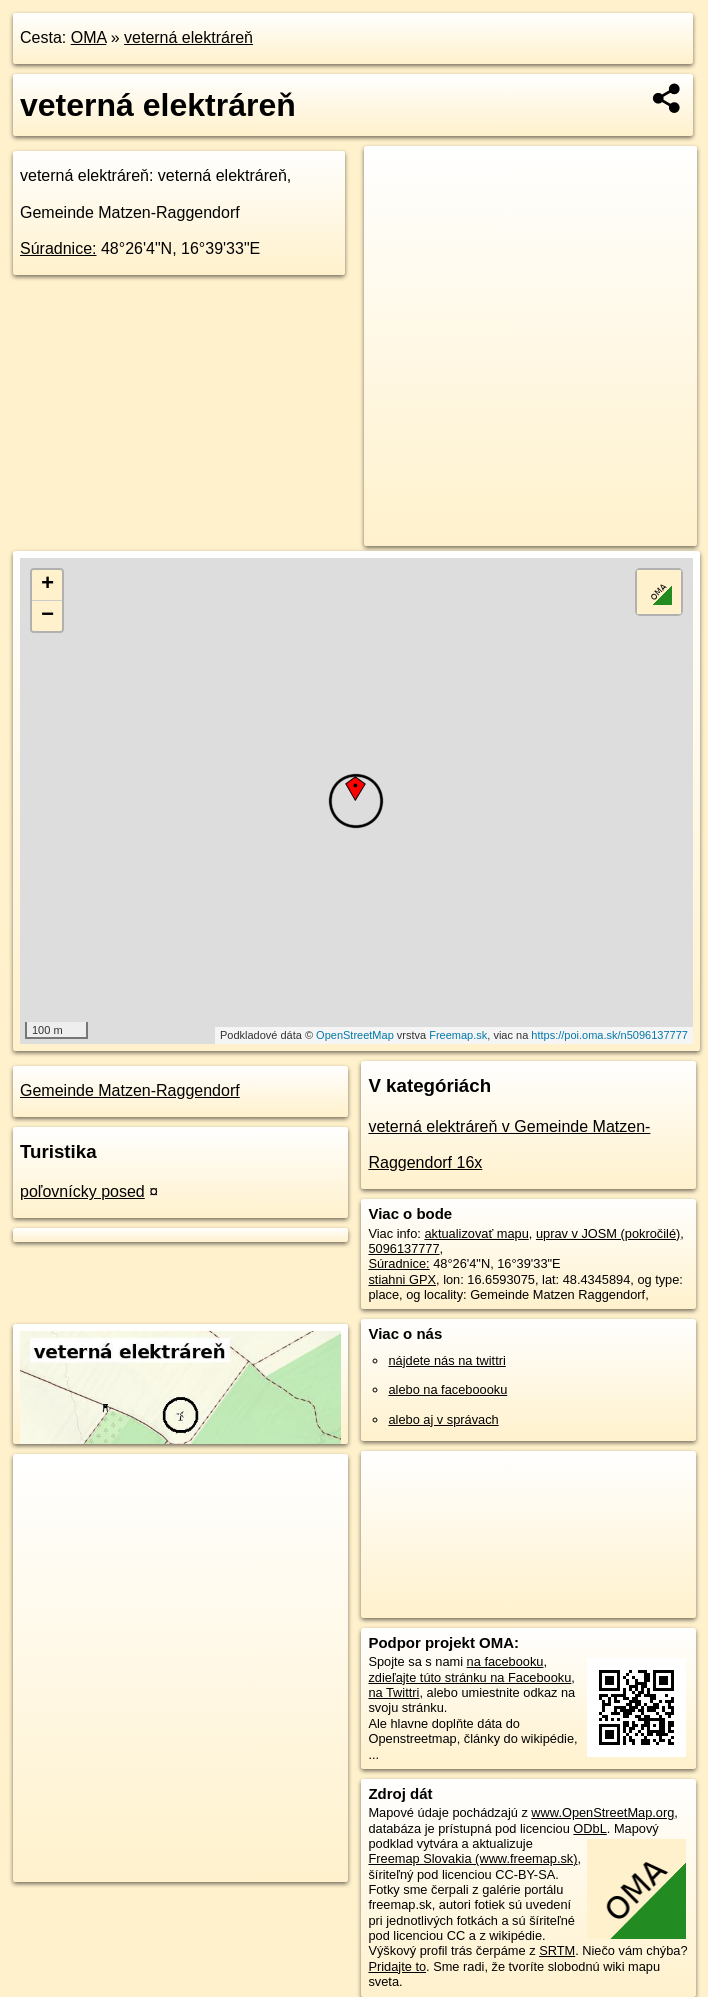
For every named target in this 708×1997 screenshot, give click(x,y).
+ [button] (47, 585)
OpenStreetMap (355, 1035)
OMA (89, 37)
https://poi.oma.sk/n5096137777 (609, 1035)
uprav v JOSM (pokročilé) (608, 1233)
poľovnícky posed (82, 1191)
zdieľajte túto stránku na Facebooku (469, 1677)
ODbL (589, 1828)
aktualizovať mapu (476, 1233)
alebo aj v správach (443, 1419)
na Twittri (393, 1692)
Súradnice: (58, 248)
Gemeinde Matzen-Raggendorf (130, 1090)
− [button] (47, 616)
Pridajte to (397, 1966)
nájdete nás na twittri (446, 1360)
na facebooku (505, 1661)
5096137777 (403, 1248)
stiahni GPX (402, 1279)
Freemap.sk (458, 1035)
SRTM (557, 1950)
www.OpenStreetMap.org (602, 1812)
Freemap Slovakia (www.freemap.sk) (472, 1858)
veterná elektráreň (188, 37)
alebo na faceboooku (447, 1389)
